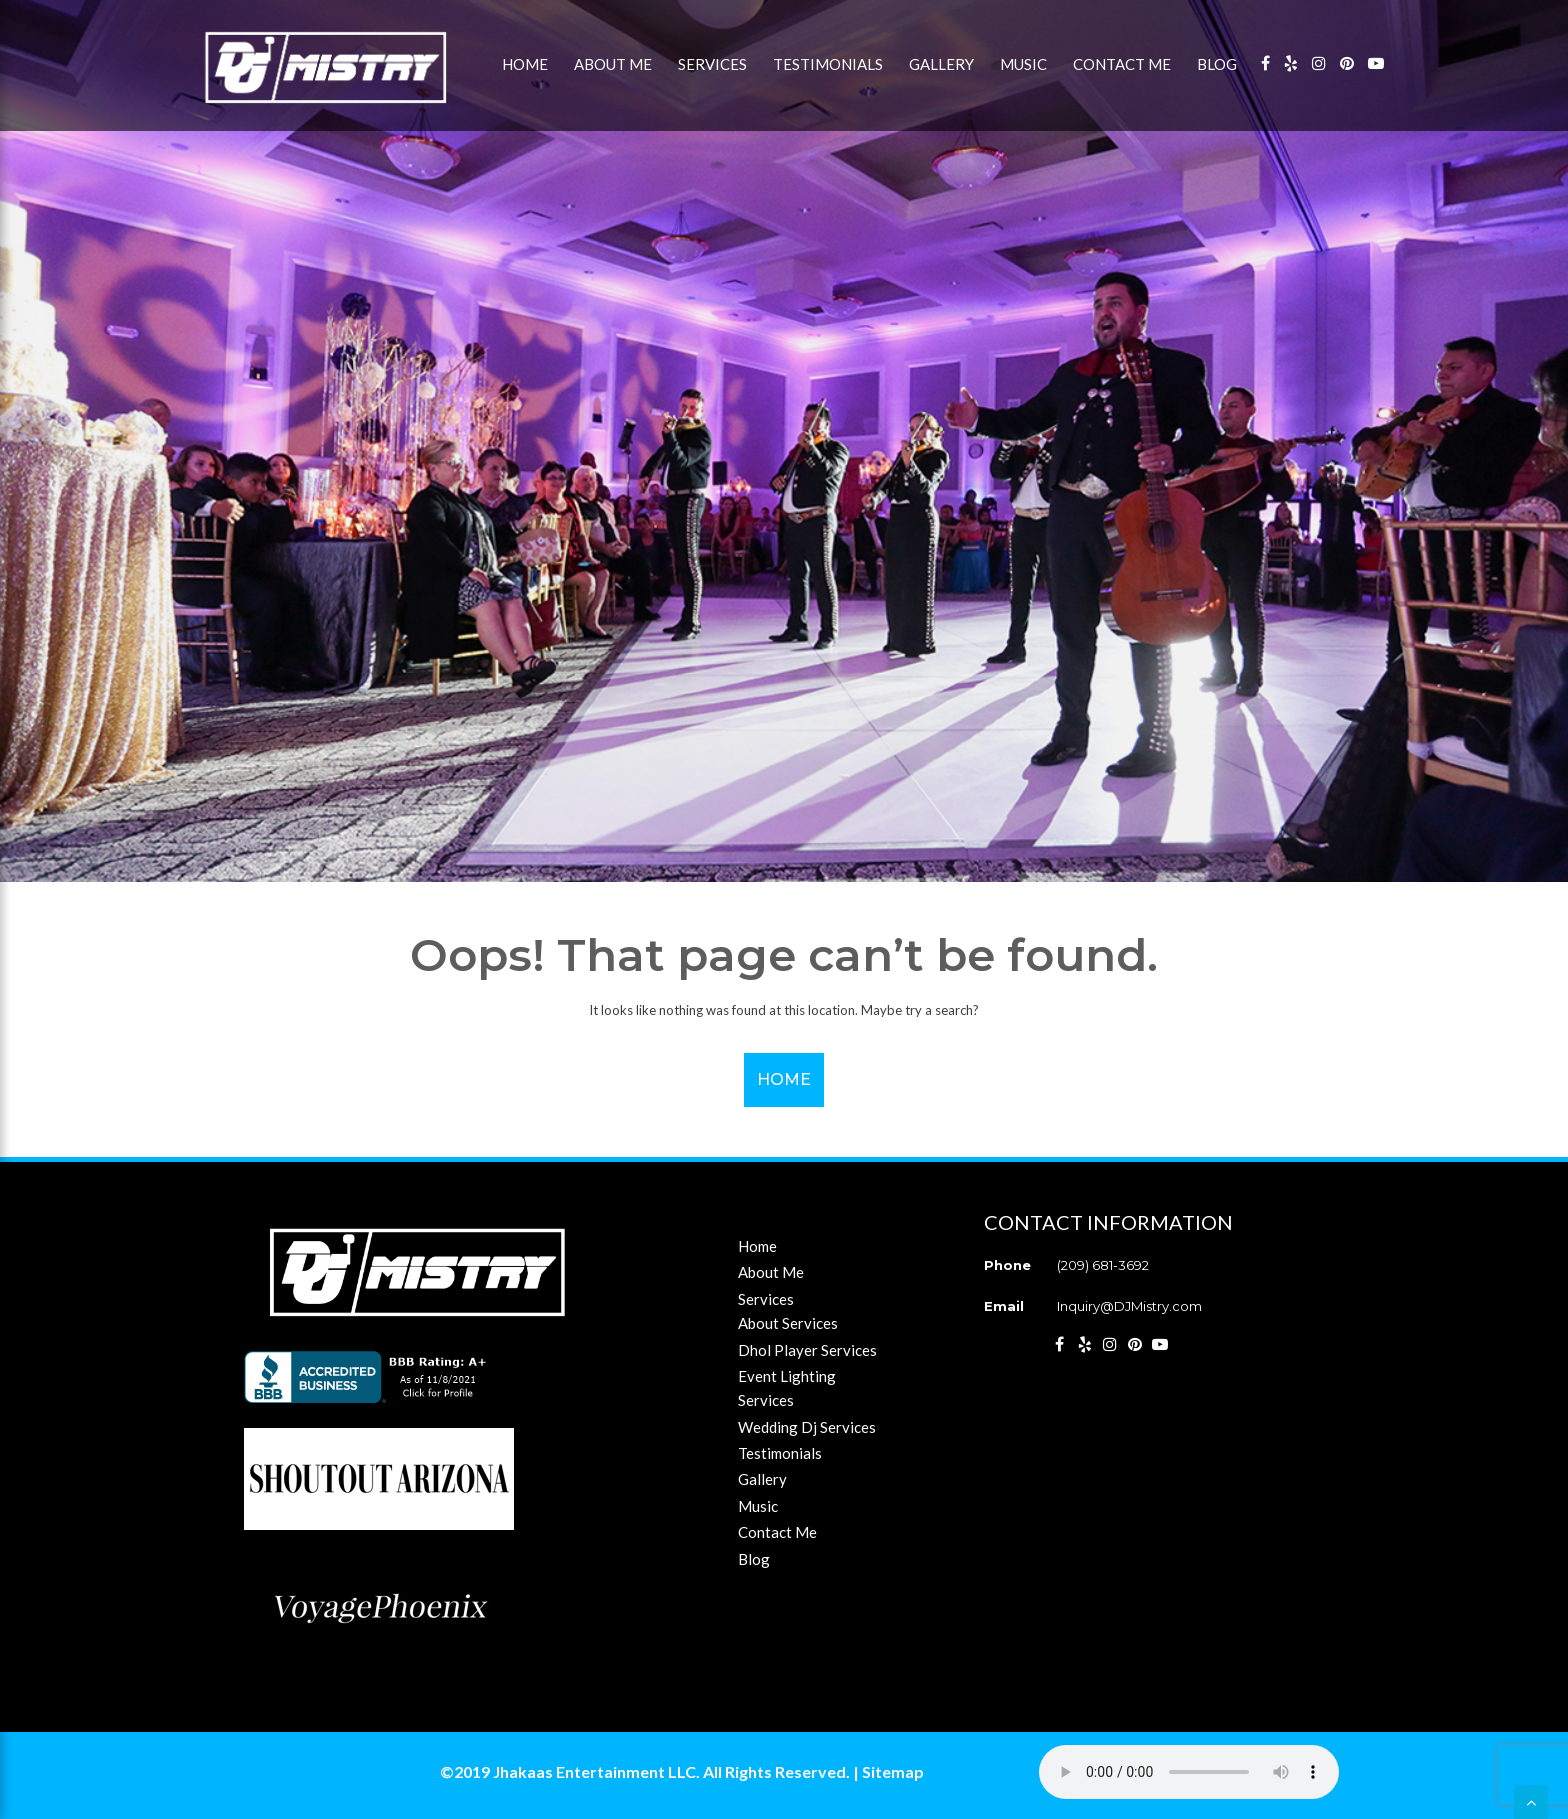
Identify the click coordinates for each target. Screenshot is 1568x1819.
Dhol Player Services (807, 1350)
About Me (613, 64)
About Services (788, 1323)
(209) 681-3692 (1103, 1265)
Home (525, 64)
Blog (1217, 64)
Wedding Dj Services (807, 1427)
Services (712, 64)
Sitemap (893, 1771)
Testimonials (828, 64)
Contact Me (1122, 64)
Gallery (941, 64)
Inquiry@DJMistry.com (1129, 1306)
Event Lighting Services (787, 1388)
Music (1023, 64)
